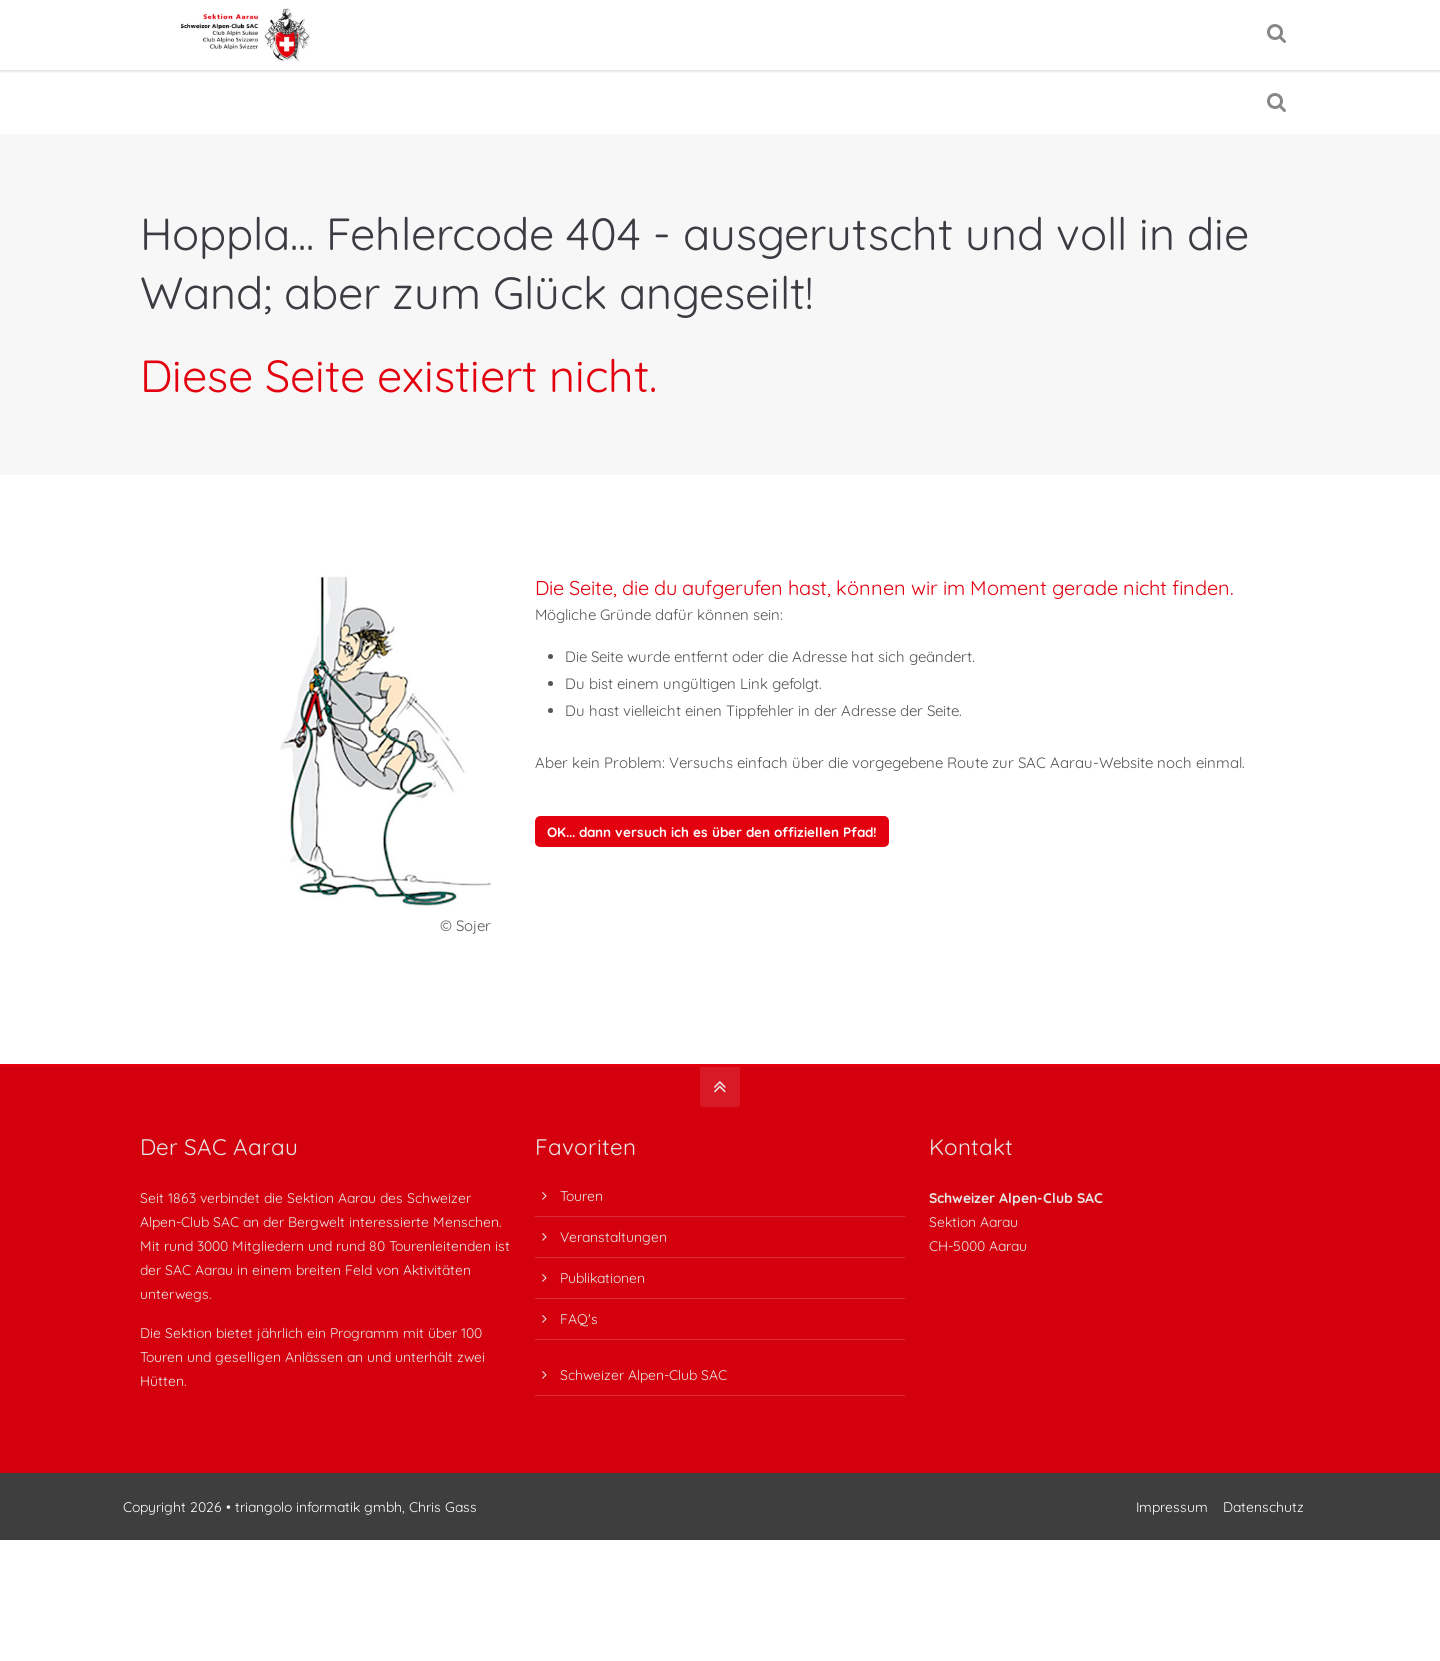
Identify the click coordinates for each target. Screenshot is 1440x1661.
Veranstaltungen (613, 1262)
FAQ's (579, 1344)
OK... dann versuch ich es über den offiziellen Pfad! (712, 857)
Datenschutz (1259, 1532)
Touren (581, 1221)
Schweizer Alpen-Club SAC (643, 1399)
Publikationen (602, 1303)
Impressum (1168, 1532)
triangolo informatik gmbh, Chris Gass (373, 1532)
